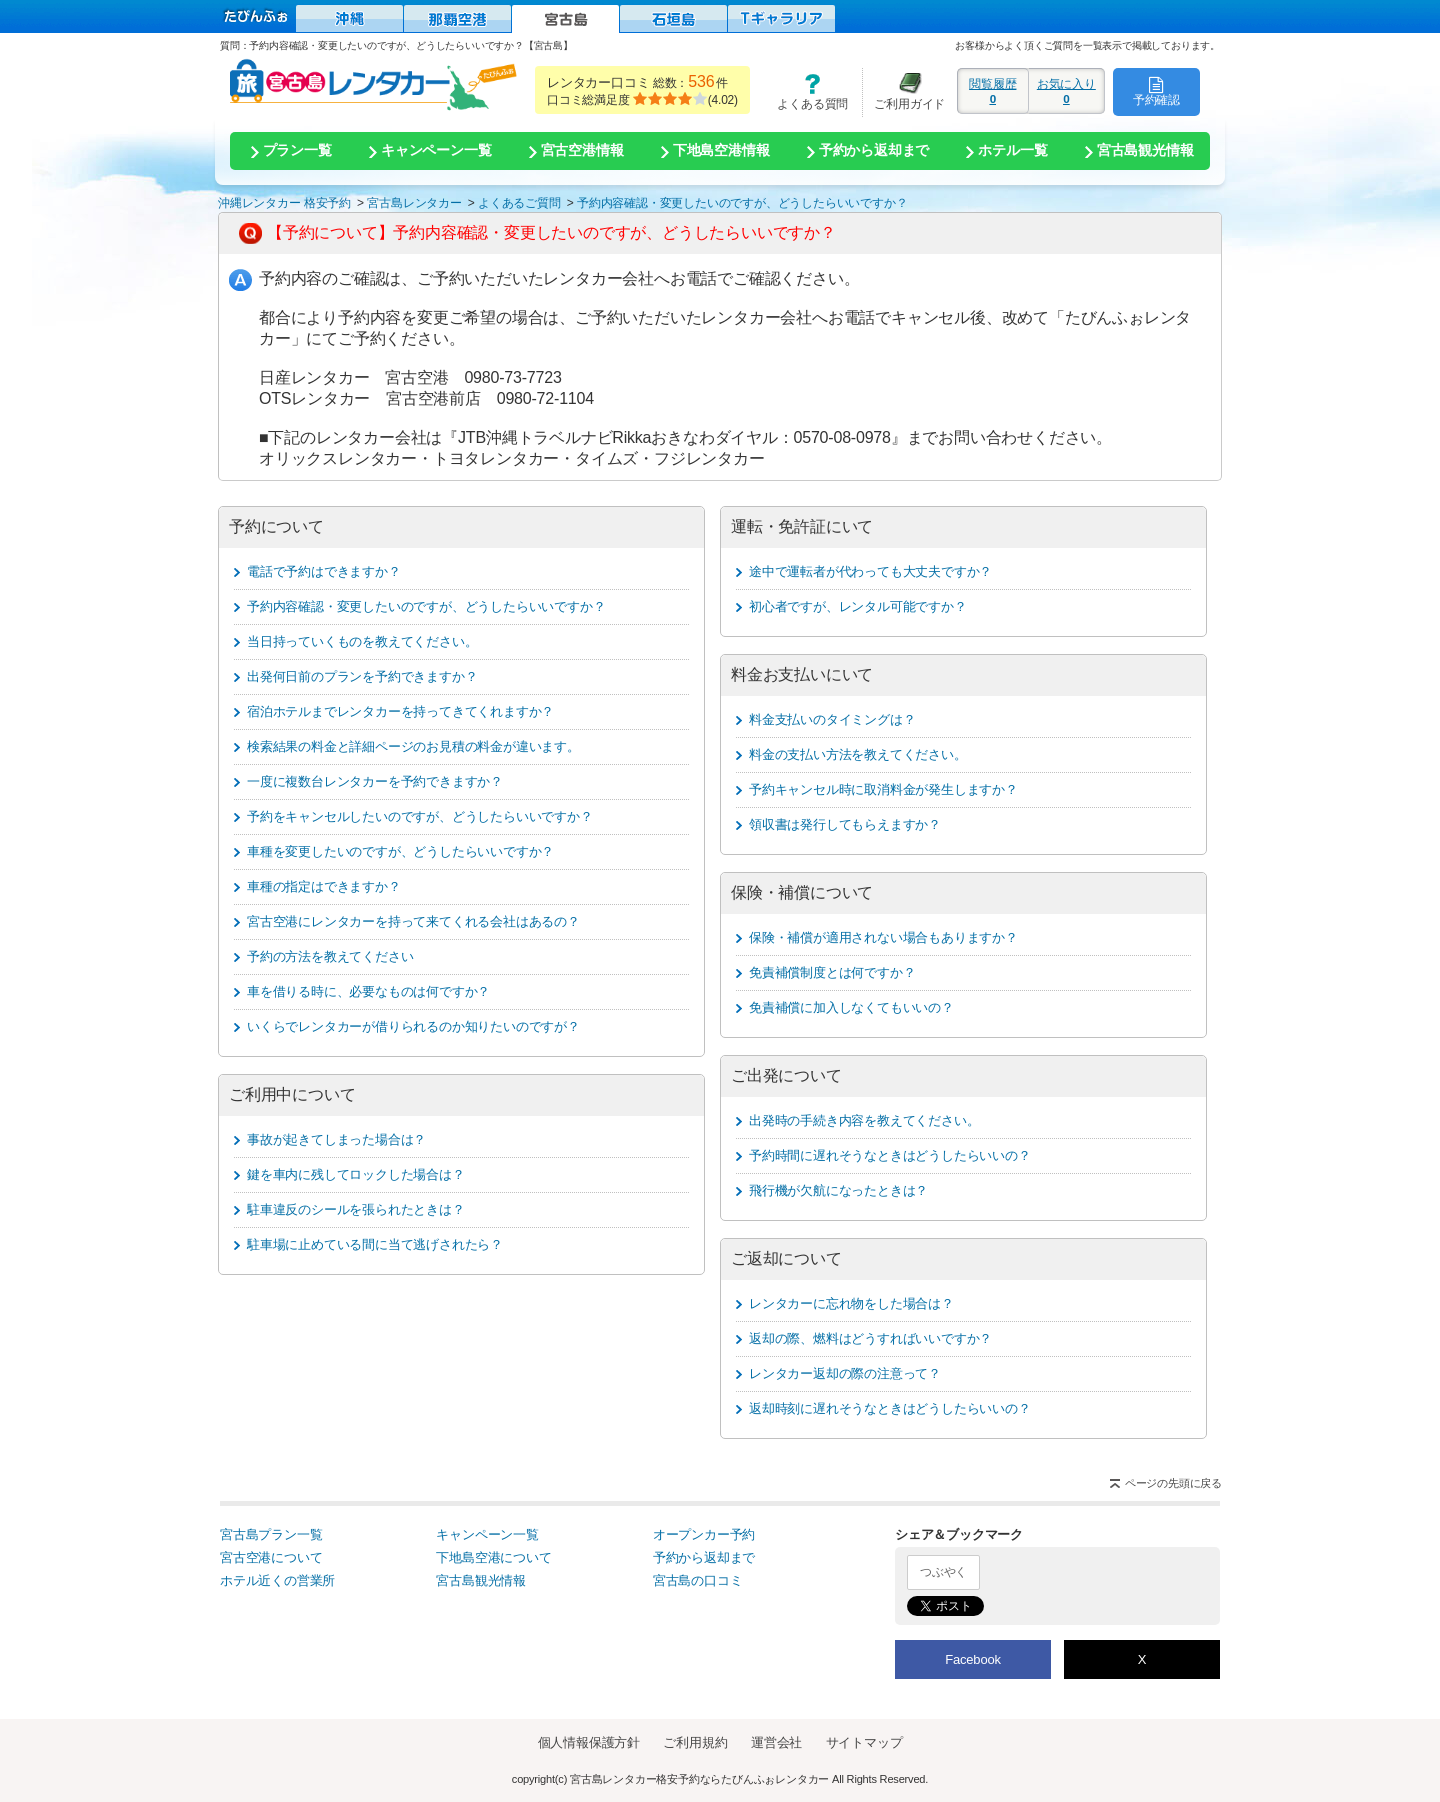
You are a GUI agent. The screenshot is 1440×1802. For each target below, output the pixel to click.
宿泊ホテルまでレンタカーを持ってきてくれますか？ (400, 711)
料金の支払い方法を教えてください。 (858, 754)
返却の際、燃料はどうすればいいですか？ (870, 1338)
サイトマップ (864, 1742)
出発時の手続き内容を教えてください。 (864, 1120)
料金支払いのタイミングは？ (832, 719)
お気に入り (1066, 91)
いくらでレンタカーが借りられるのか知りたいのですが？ (413, 1026)
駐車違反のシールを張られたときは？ (356, 1209)
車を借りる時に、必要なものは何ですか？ (368, 991)
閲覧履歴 (993, 91)
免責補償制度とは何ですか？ (832, 972)
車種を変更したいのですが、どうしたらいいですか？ (400, 851)
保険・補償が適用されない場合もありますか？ (883, 937)
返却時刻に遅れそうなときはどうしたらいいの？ (890, 1408)
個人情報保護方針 (589, 1742)
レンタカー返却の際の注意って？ (845, 1373)
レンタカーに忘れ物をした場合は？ (851, 1303)
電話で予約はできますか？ (324, 571)
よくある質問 (806, 91)
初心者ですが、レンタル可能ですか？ (858, 606)
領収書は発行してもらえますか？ (845, 824)
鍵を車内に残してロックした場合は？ (356, 1174)
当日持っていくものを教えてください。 (362, 641)
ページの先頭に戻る (1173, 1483)
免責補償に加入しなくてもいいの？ (851, 1007)
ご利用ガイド (904, 91)
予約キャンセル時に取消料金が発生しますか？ (883, 789)
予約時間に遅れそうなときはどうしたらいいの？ (890, 1155)
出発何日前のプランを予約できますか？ (362, 676)
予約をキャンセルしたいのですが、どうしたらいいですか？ (420, 816)
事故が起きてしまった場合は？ (336, 1139)
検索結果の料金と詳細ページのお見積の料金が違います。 (413, 746)
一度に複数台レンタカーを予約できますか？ (375, 781)
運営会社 (776, 1742)
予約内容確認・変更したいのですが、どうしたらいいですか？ (426, 606)
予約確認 (1156, 91)
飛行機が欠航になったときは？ (838, 1190)
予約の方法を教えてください (330, 956)
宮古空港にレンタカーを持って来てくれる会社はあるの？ (413, 921)
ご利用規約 (695, 1742)
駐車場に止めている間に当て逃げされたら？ (375, 1244)
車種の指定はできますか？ (324, 886)
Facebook (973, 1659)
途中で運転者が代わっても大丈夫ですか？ (870, 571)
